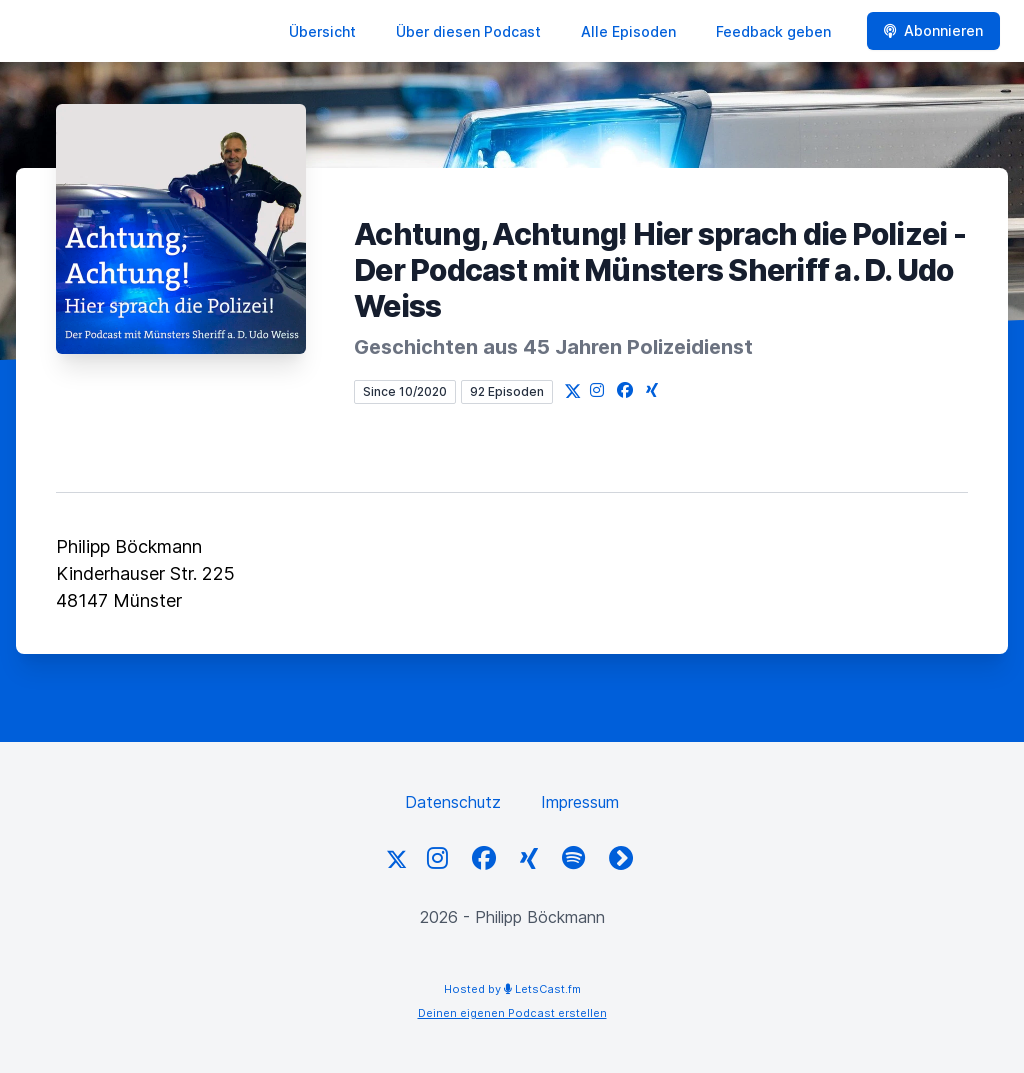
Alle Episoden (628, 31)
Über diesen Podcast (468, 31)
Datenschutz (453, 802)
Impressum (580, 802)
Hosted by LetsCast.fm (512, 989)
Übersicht (322, 31)
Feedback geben (773, 31)
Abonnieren (933, 30)
